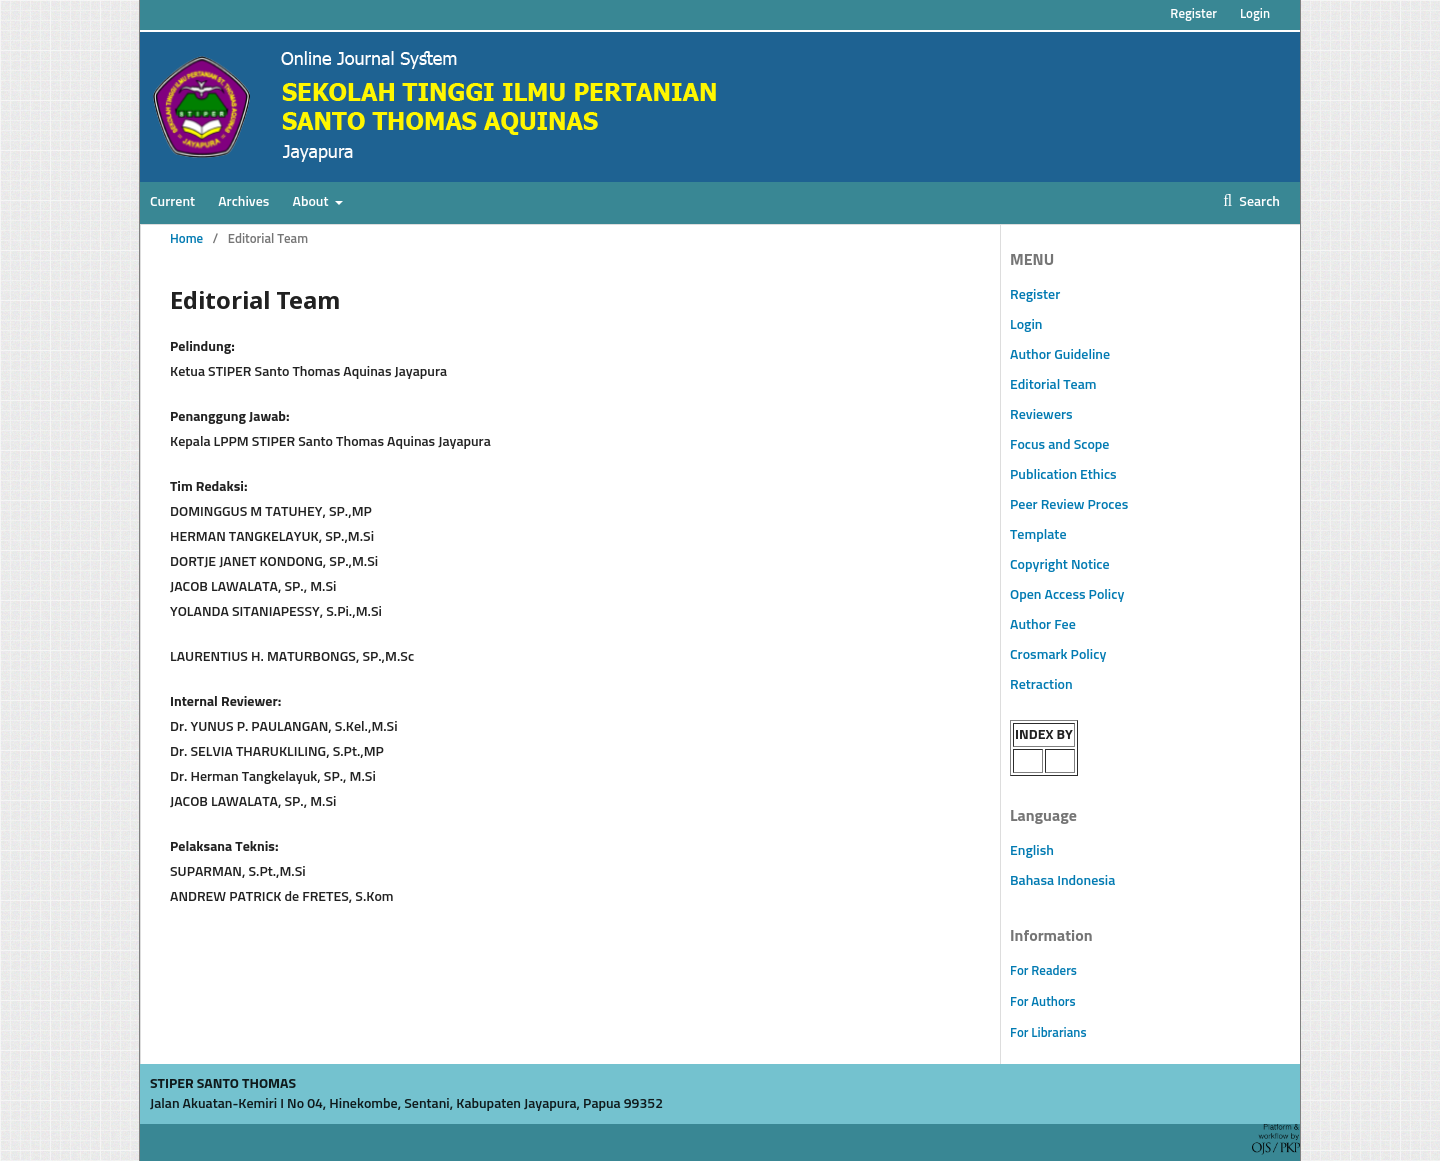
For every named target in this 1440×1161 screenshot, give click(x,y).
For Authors (1043, 1002)
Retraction (1041, 685)
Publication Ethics (1063, 475)
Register (1193, 14)
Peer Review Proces (1069, 505)
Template (1038, 535)
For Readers (1043, 971)
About (312, 202)
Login (1255, 14)
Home (186, 239)
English (1032, 851)
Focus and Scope (1059, 445)
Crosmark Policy (1058, 655)
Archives (243, 202)
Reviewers (1041, 415)
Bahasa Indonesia (1062, 881)
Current (172, 202)
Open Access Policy (1067, 595)
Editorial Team (1053, 385)
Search (1258, 202)
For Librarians (1048, 1033)
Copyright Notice (1060, 565)
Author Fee (1043, 625)
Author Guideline (1060, 355)
